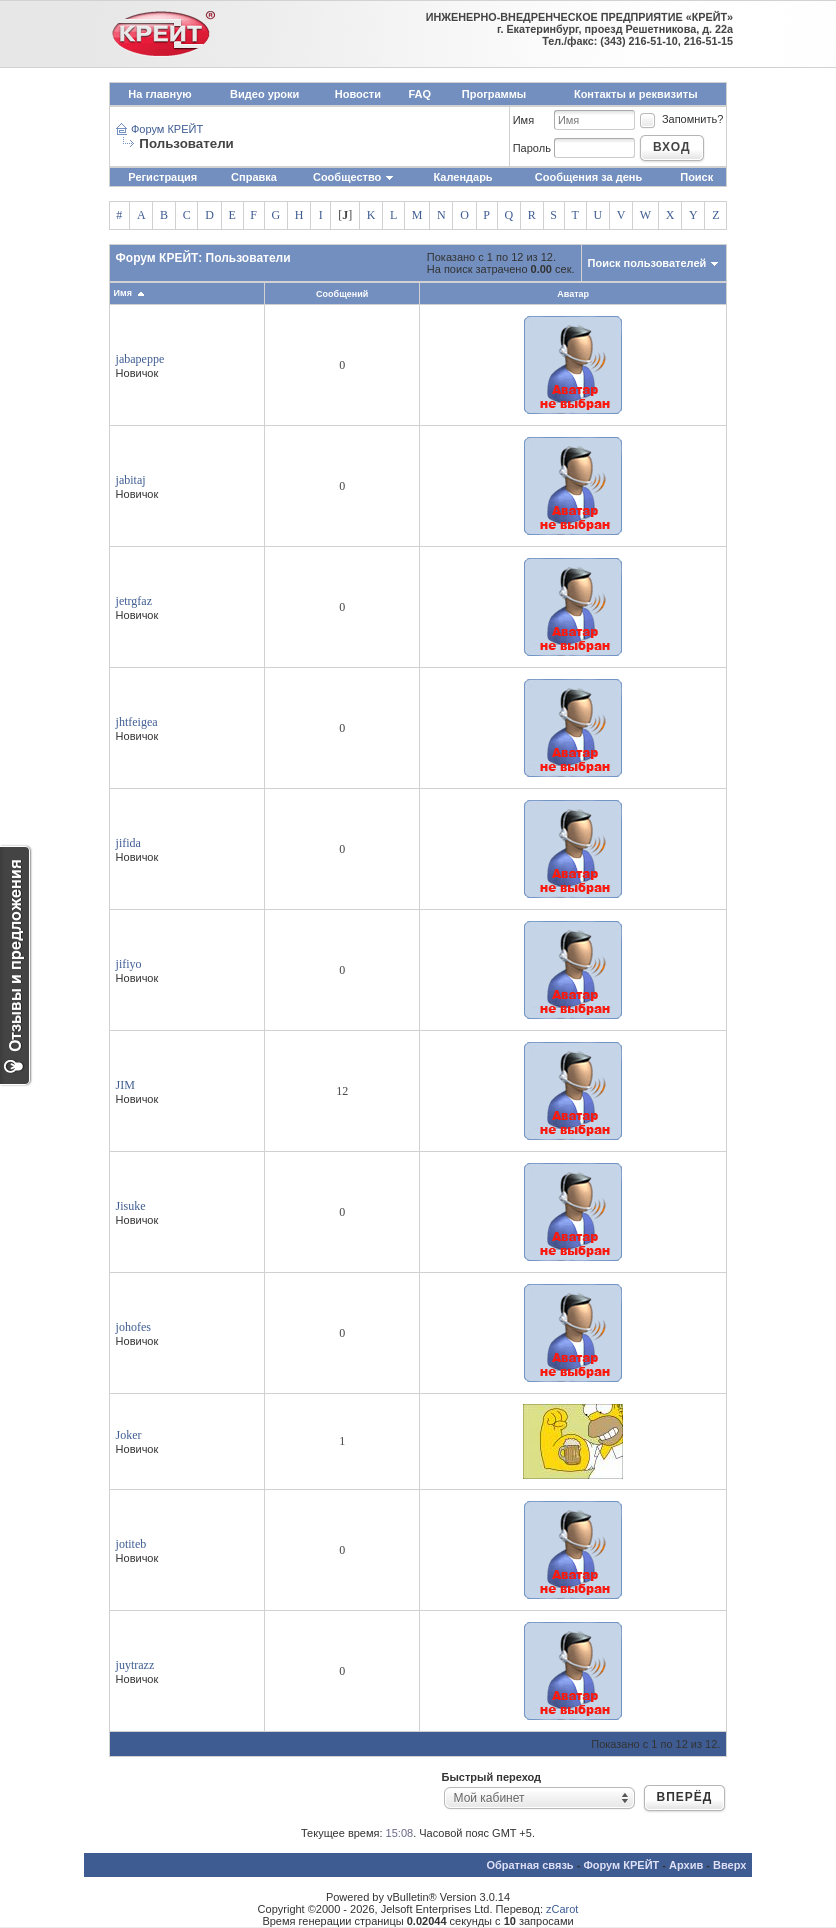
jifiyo (129, 964)
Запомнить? (681, 119)
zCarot (562, 1909)
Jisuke (131, 1206)
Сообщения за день (588, 177)
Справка (254, 177)
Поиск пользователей (647, 263)
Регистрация (162, 177)
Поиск (696, 177)
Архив (686, 1865)
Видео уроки (264, 94)
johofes (133, 1327)
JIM (125, 1085)
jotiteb (131, 1544)
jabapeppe (140, 359)
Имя (523, 120)
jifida (128, 843)
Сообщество (354, 177)
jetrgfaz (134, 601)
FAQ (420, 94)
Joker (129, 1435)
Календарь (462, 177)
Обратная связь (529, 1865)
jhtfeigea (137, 722)
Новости (358, 94)
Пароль (532, 148)
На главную (159, 94)
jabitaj (131, 480)
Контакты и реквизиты (636, 94)
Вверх (729, 1865)
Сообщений (342, 294)
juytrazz (135, 1665)
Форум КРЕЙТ (167, 129)
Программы (494, 94)
